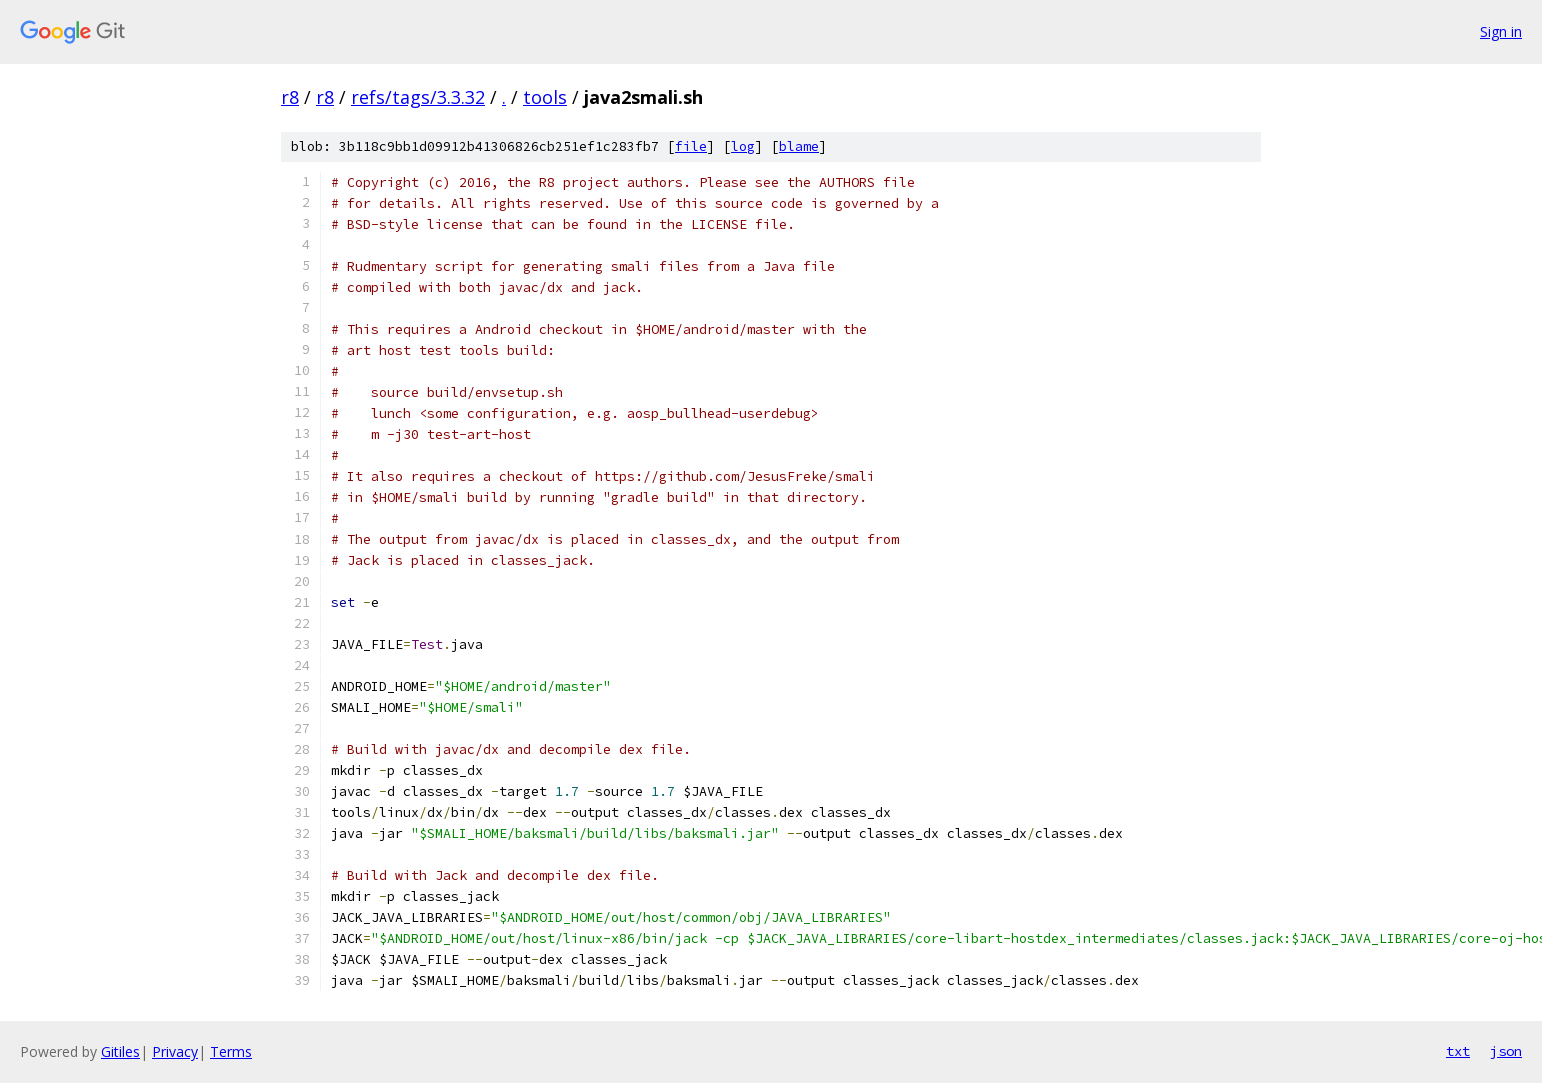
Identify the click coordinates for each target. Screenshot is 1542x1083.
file (691, 146)
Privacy (175, 1051)
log (743, 146)
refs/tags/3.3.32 (418, 97)
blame (799, 146)
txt (1458, 1051)
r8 (290, 97)
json (1506, 1051)
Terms (231, 1051)
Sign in (1501, 31)
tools (545, 97)
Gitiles (120, 1051)
